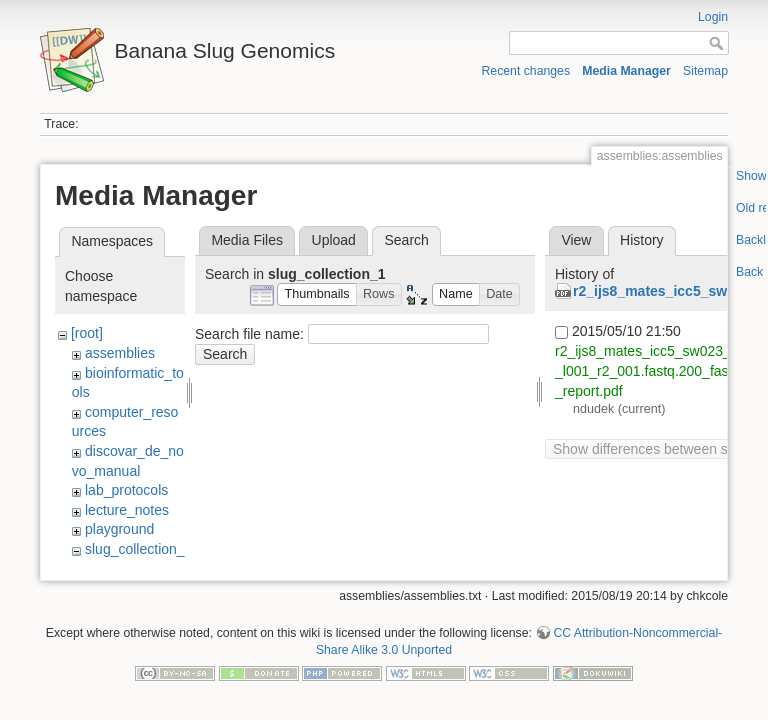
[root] (87, 333)
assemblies (120, 353)
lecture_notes (127, 510)
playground (119, 529)
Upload (334, 240)
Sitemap (705, 71)
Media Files (247, 240)
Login (713, 17)
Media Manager (626, 71)
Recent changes (526, 71)
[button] (317, 294)
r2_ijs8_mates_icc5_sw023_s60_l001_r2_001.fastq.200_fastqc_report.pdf (654, 370)
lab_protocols (126, 490)
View (576, 240)
